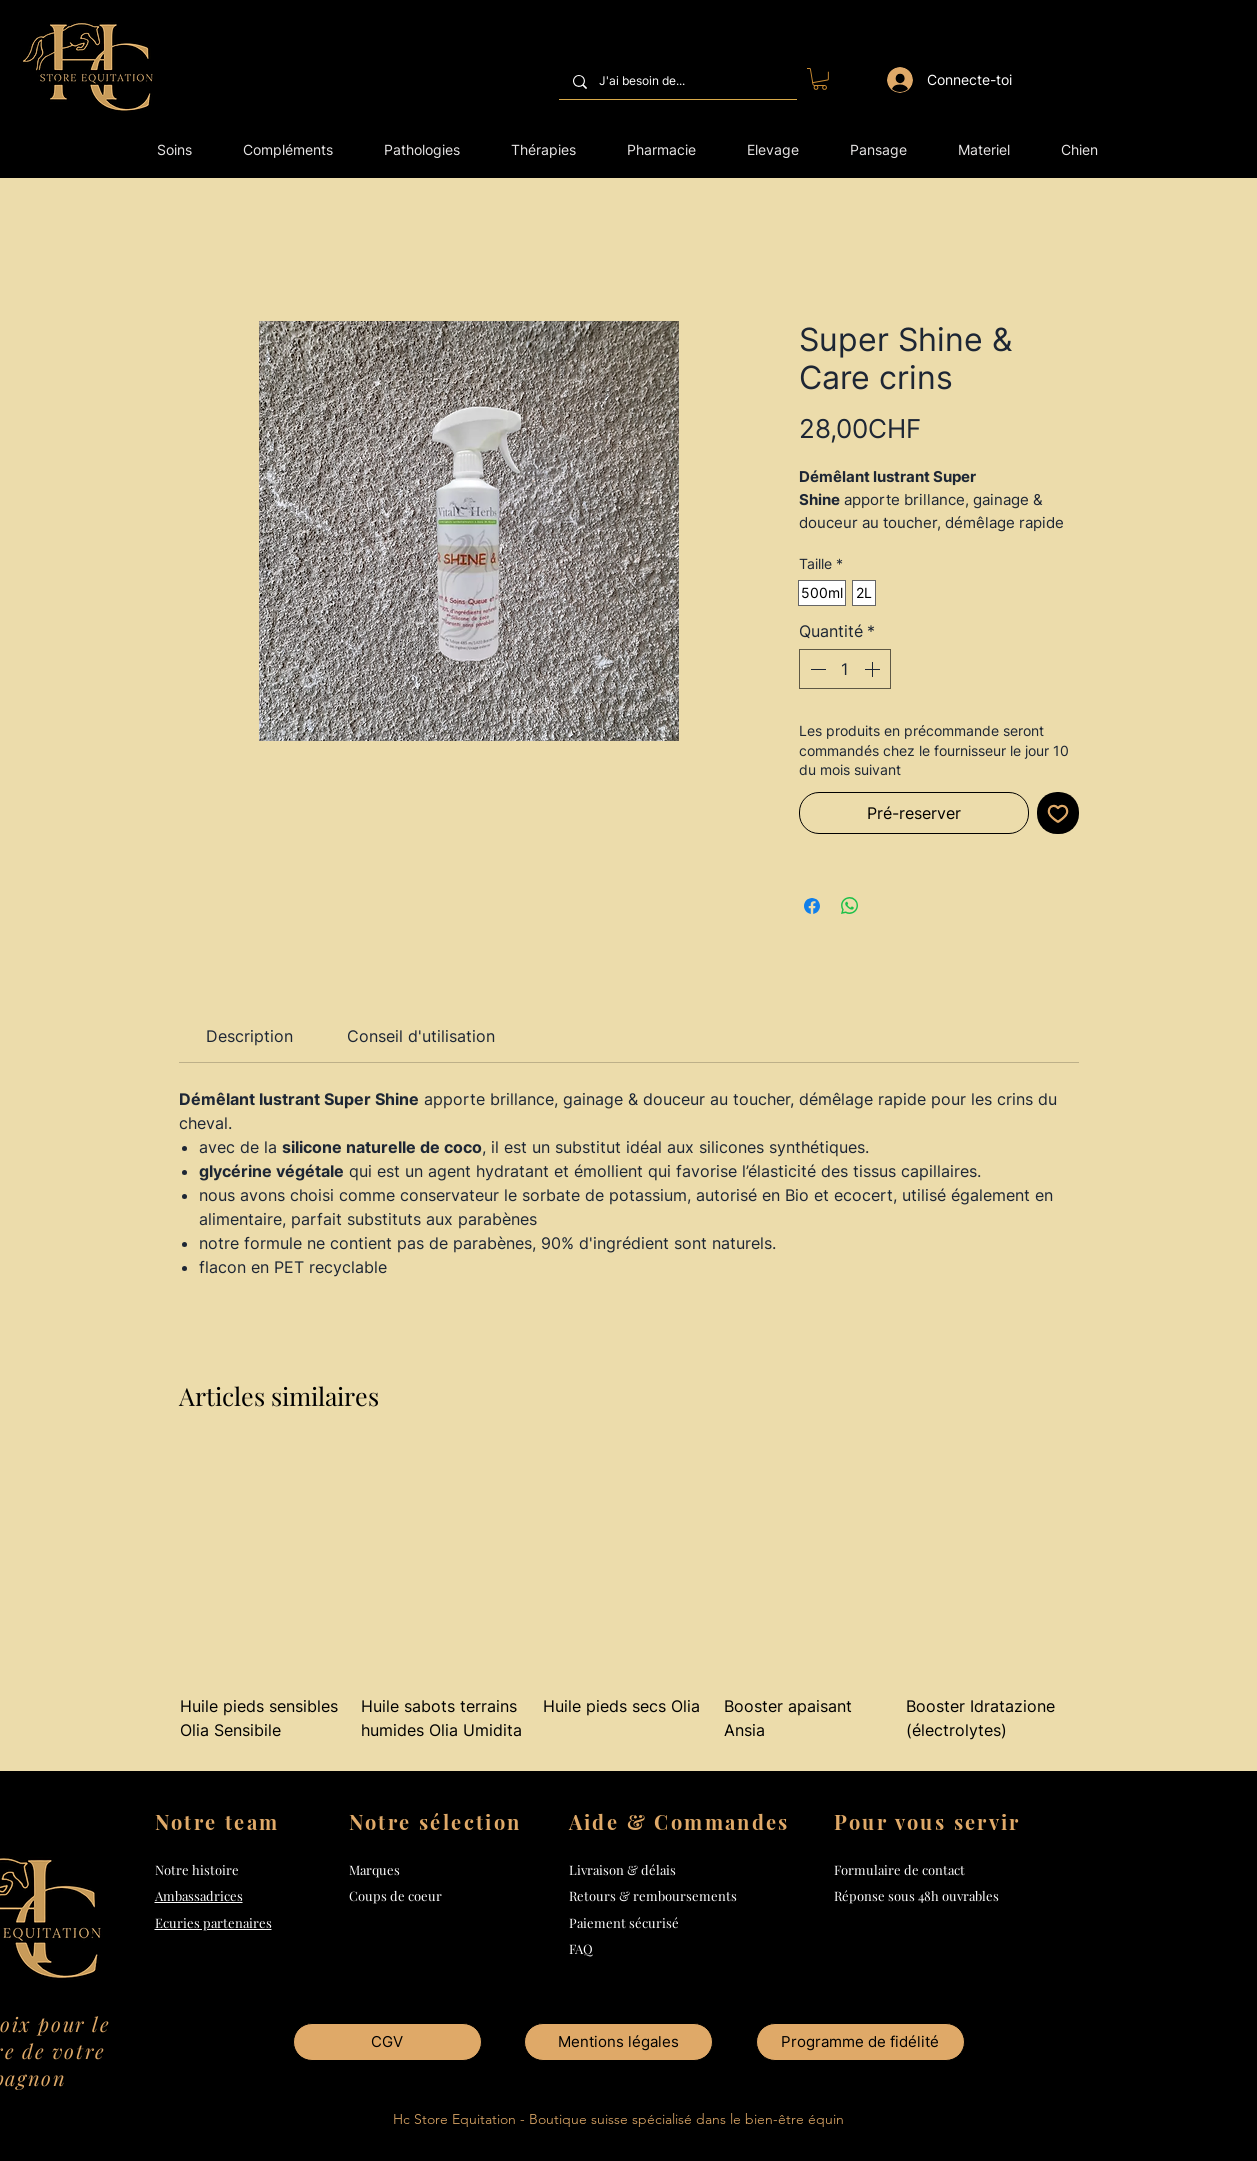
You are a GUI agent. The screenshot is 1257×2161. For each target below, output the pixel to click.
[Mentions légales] (618, 2042)
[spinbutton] (845, 669)
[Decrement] (816, 669)
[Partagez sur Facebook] (812, 906)
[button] (820, 79)
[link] (249, 1036)
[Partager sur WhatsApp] (850, 906)
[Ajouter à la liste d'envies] (1058, 813)
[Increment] (874, 669)
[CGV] (387, 2042)
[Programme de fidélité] (860, 2042)
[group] (629, 1608)
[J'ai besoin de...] (677, 81)
